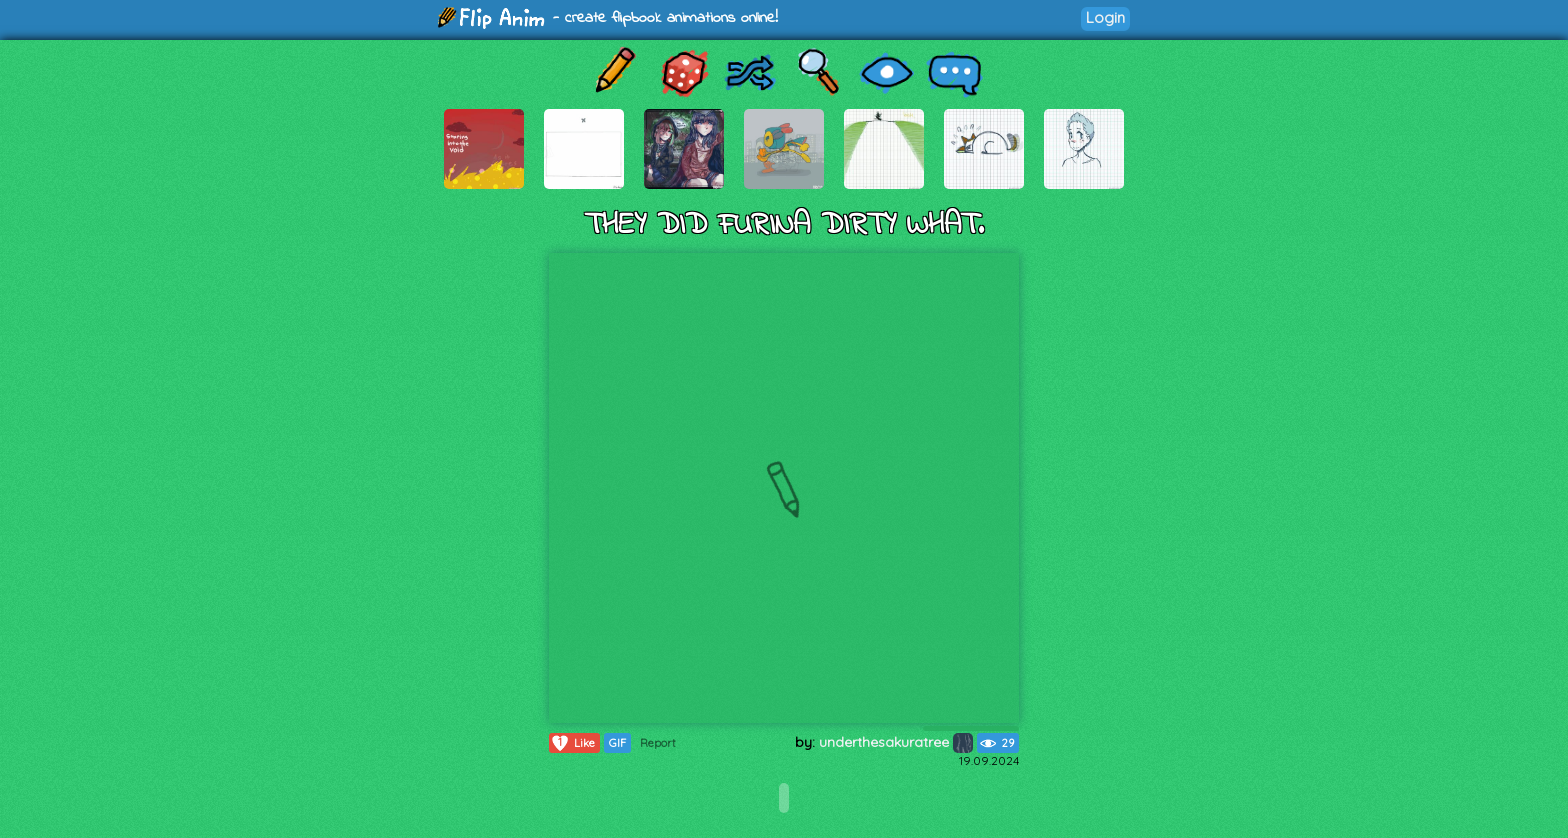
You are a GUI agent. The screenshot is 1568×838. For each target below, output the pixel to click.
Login (1105, 17)
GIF (617, 743)
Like (572, 743)
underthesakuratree (896, 742)
